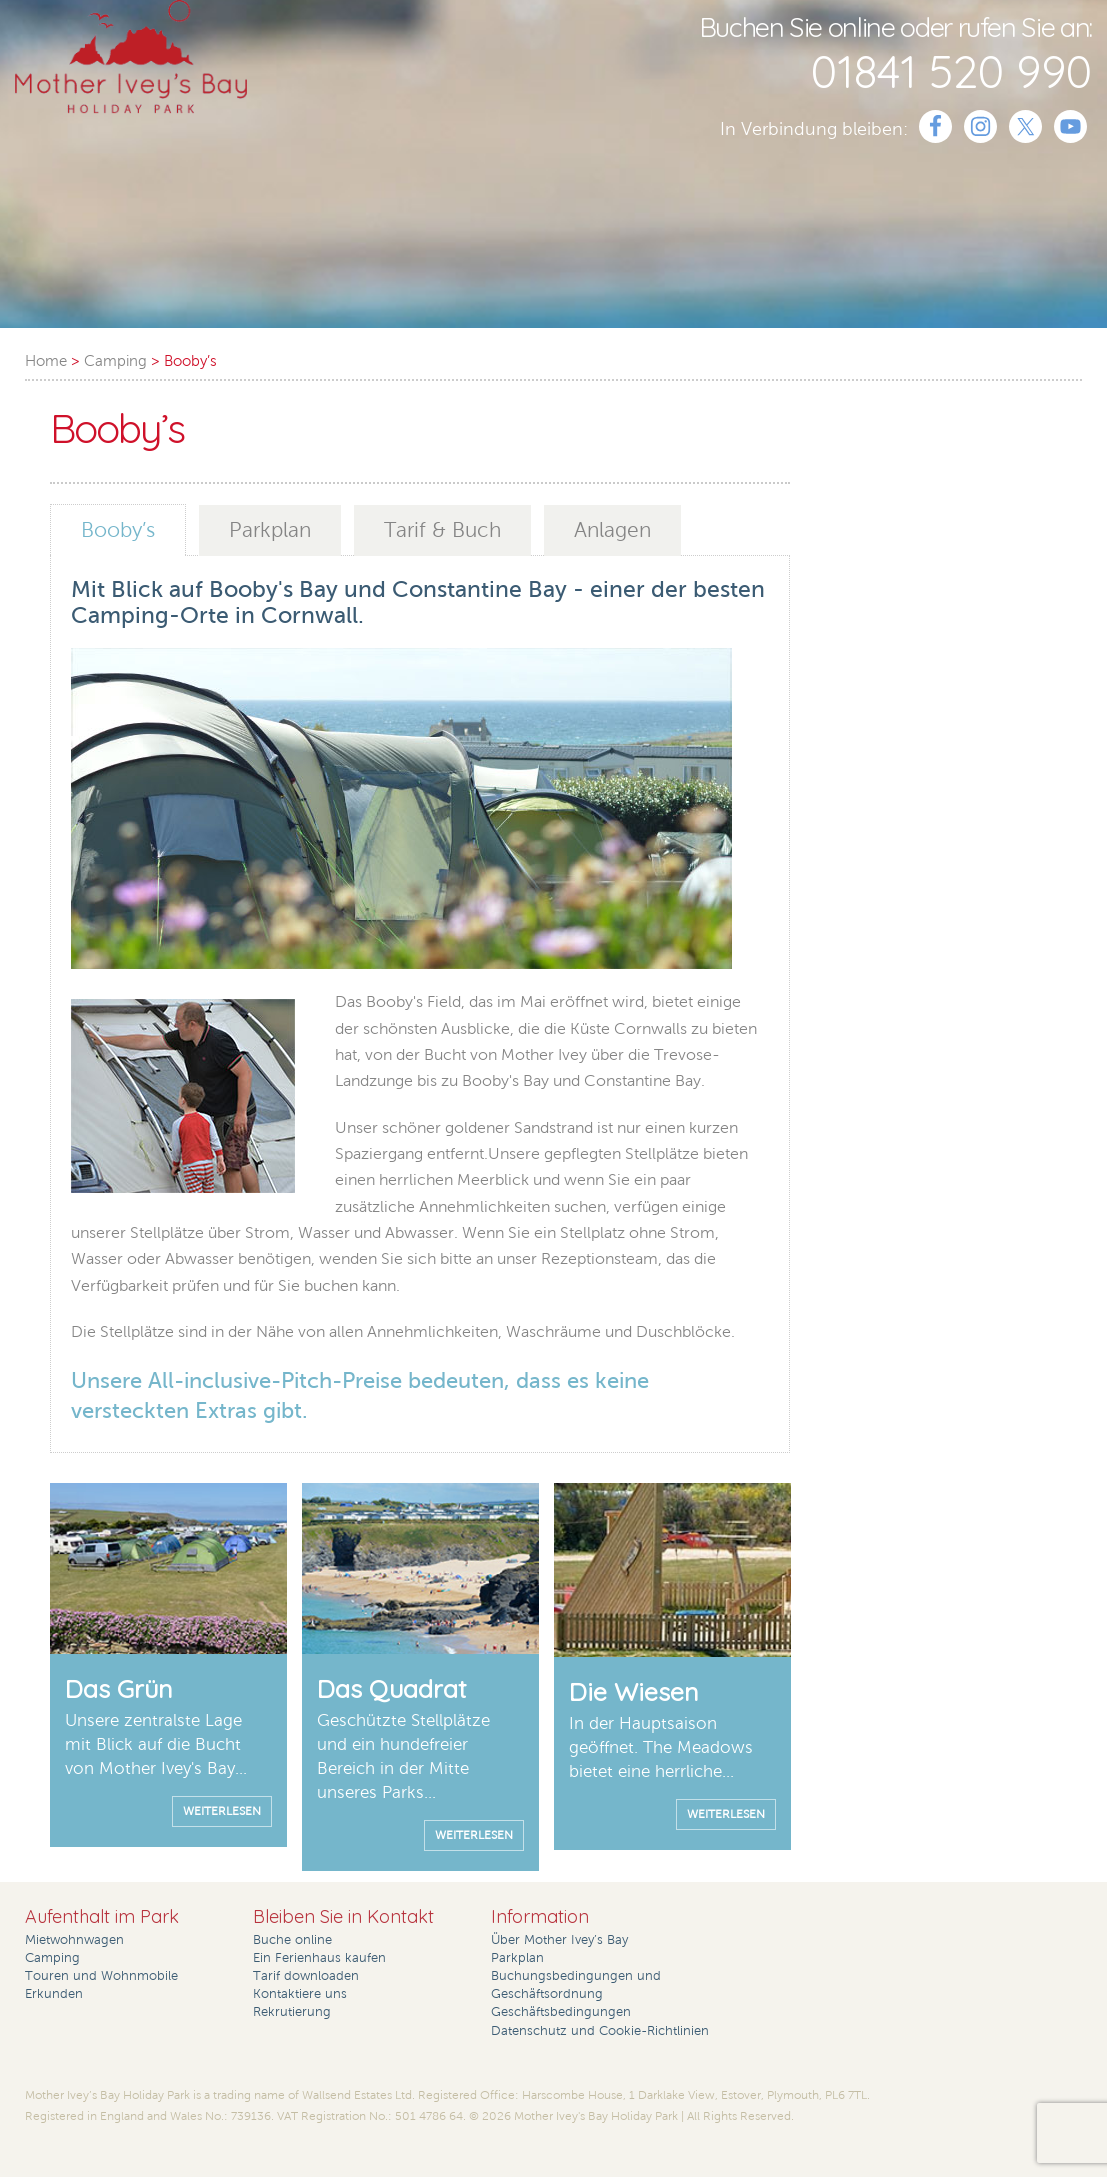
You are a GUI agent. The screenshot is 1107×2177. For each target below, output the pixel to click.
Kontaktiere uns (300, 1994)
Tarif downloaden (306, 1976)
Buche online (292, 1940)
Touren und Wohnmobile (101, 1976)
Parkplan (270, 529)
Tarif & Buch (442, 529)
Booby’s (118, 529)
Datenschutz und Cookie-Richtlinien (600, 2031)
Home (46, 361)
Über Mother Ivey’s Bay (559, 1940)
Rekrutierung (292, 2012)
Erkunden (54, 1994)
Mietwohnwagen (74, 1940)
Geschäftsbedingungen (561, 2012)
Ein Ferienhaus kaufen (319, 1958)
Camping (52, 1958)
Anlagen (612, 529)
